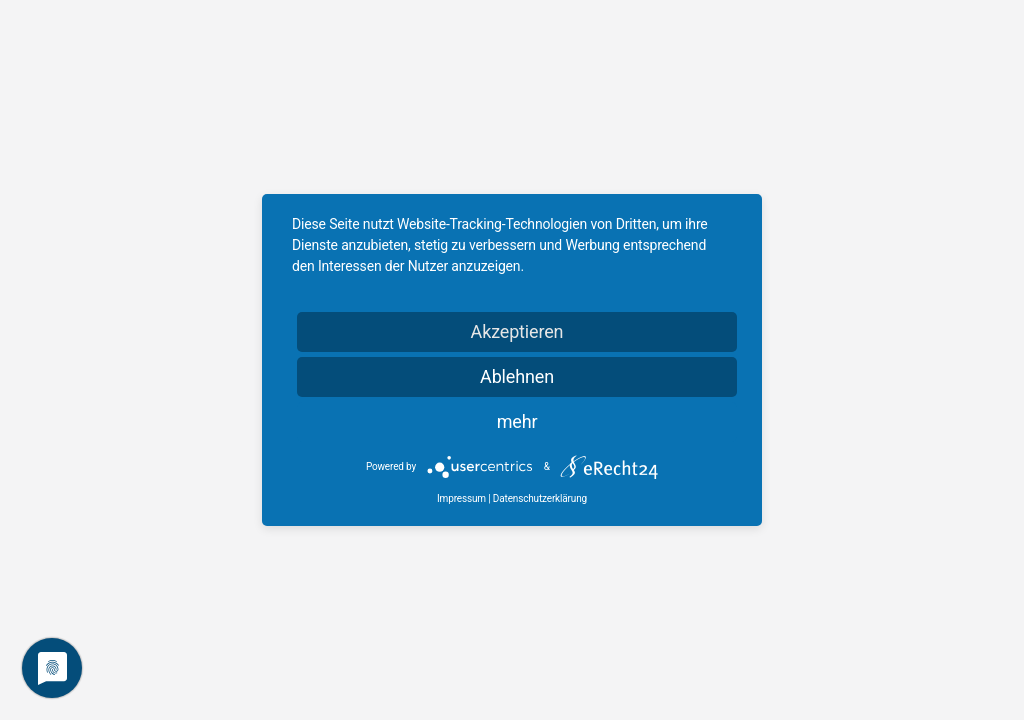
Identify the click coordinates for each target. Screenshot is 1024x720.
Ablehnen (517, 376)
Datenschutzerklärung (540, 498)
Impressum (461, 498)
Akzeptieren (517, 331)
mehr (517, 421)
